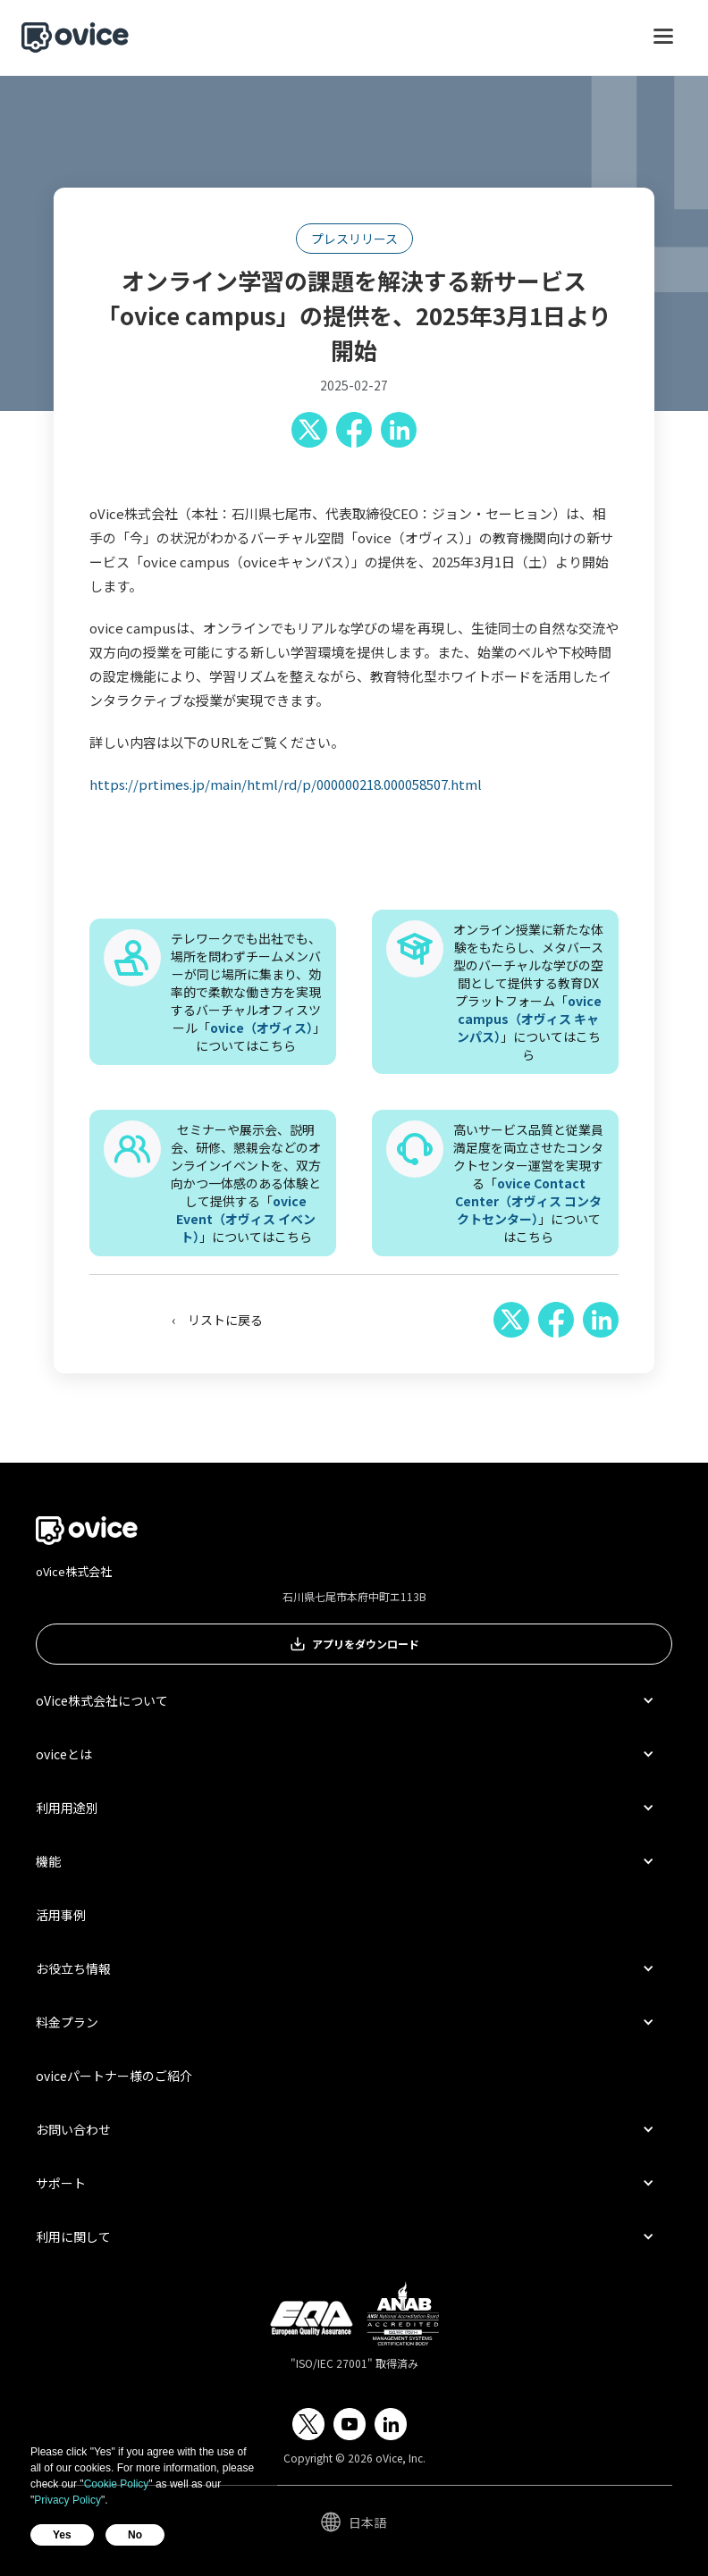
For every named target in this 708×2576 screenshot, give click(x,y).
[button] (663, 44)
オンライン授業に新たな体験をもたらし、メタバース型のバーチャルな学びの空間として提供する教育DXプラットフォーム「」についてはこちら (528, 991)
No (135, 2535)
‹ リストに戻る (217, 1320)
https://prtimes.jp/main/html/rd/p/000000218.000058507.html (285, 784)
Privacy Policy (67, 2500)
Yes (62, 2535)
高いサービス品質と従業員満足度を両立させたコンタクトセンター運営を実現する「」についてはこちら (528, 1183)
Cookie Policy (116, 2484)
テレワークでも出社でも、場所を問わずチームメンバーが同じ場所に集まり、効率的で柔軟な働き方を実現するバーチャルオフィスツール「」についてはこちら (246, 991)
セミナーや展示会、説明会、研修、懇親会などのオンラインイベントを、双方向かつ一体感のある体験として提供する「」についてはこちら (246, 1183)
